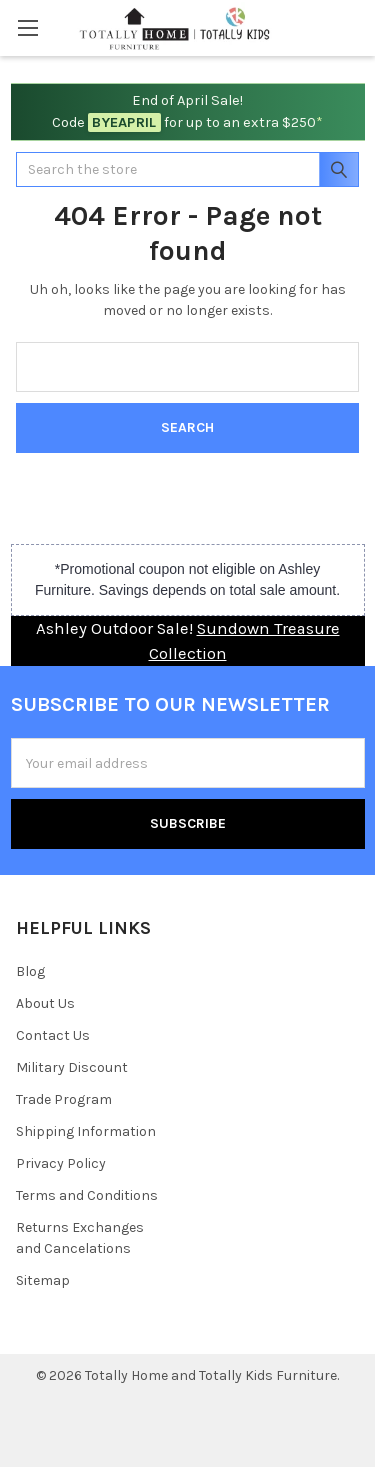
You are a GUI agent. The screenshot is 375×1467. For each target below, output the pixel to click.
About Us (45, 1003)
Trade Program (64, 1099)
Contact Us (53, 1035)
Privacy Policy (61, 1163)
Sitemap (43, 1280)
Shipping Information (86, 1131)
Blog (30, 971)
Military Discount (72, 1067)
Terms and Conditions (87, 1195)
